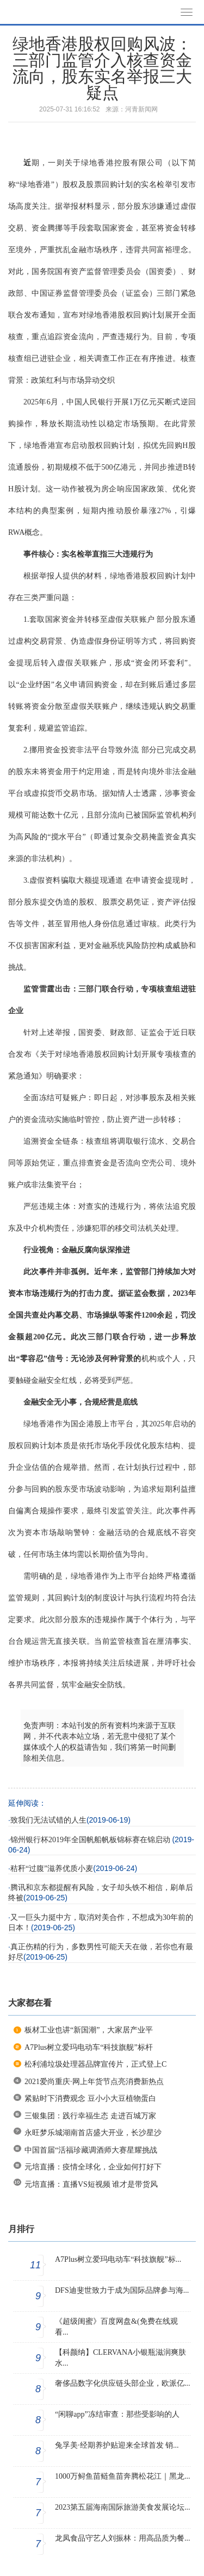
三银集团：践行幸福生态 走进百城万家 (90, 2116)
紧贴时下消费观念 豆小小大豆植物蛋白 (90, 2098)
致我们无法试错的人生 (48, 1820)
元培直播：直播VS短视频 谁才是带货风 (91, 2184)
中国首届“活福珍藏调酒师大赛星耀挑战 (90, 2150)
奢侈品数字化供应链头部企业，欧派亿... (122, 2383)
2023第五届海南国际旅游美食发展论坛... (122, 2507)
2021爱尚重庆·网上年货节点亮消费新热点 (94, 2082)
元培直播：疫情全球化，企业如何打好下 (93, 2167)
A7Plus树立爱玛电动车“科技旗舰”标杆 (88, 2047)
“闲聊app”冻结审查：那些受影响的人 (117, 2414)
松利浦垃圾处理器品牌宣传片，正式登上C (95, 2064)
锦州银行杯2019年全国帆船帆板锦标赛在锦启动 (91, 1840)
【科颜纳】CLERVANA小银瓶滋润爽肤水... (120, 2357)
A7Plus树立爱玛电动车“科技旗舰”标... (118, 2259)
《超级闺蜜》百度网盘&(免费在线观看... (116, 2326)
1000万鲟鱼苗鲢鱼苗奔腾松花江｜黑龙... (122, 2476)
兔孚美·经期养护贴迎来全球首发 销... (117, 2445)
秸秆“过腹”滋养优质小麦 (51, 1868)
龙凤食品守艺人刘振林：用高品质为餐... (122, 2538)
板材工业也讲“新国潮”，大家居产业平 (88, 2030)
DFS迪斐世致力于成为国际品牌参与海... (122, 2290)
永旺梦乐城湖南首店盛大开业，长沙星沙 (93, 2133)
